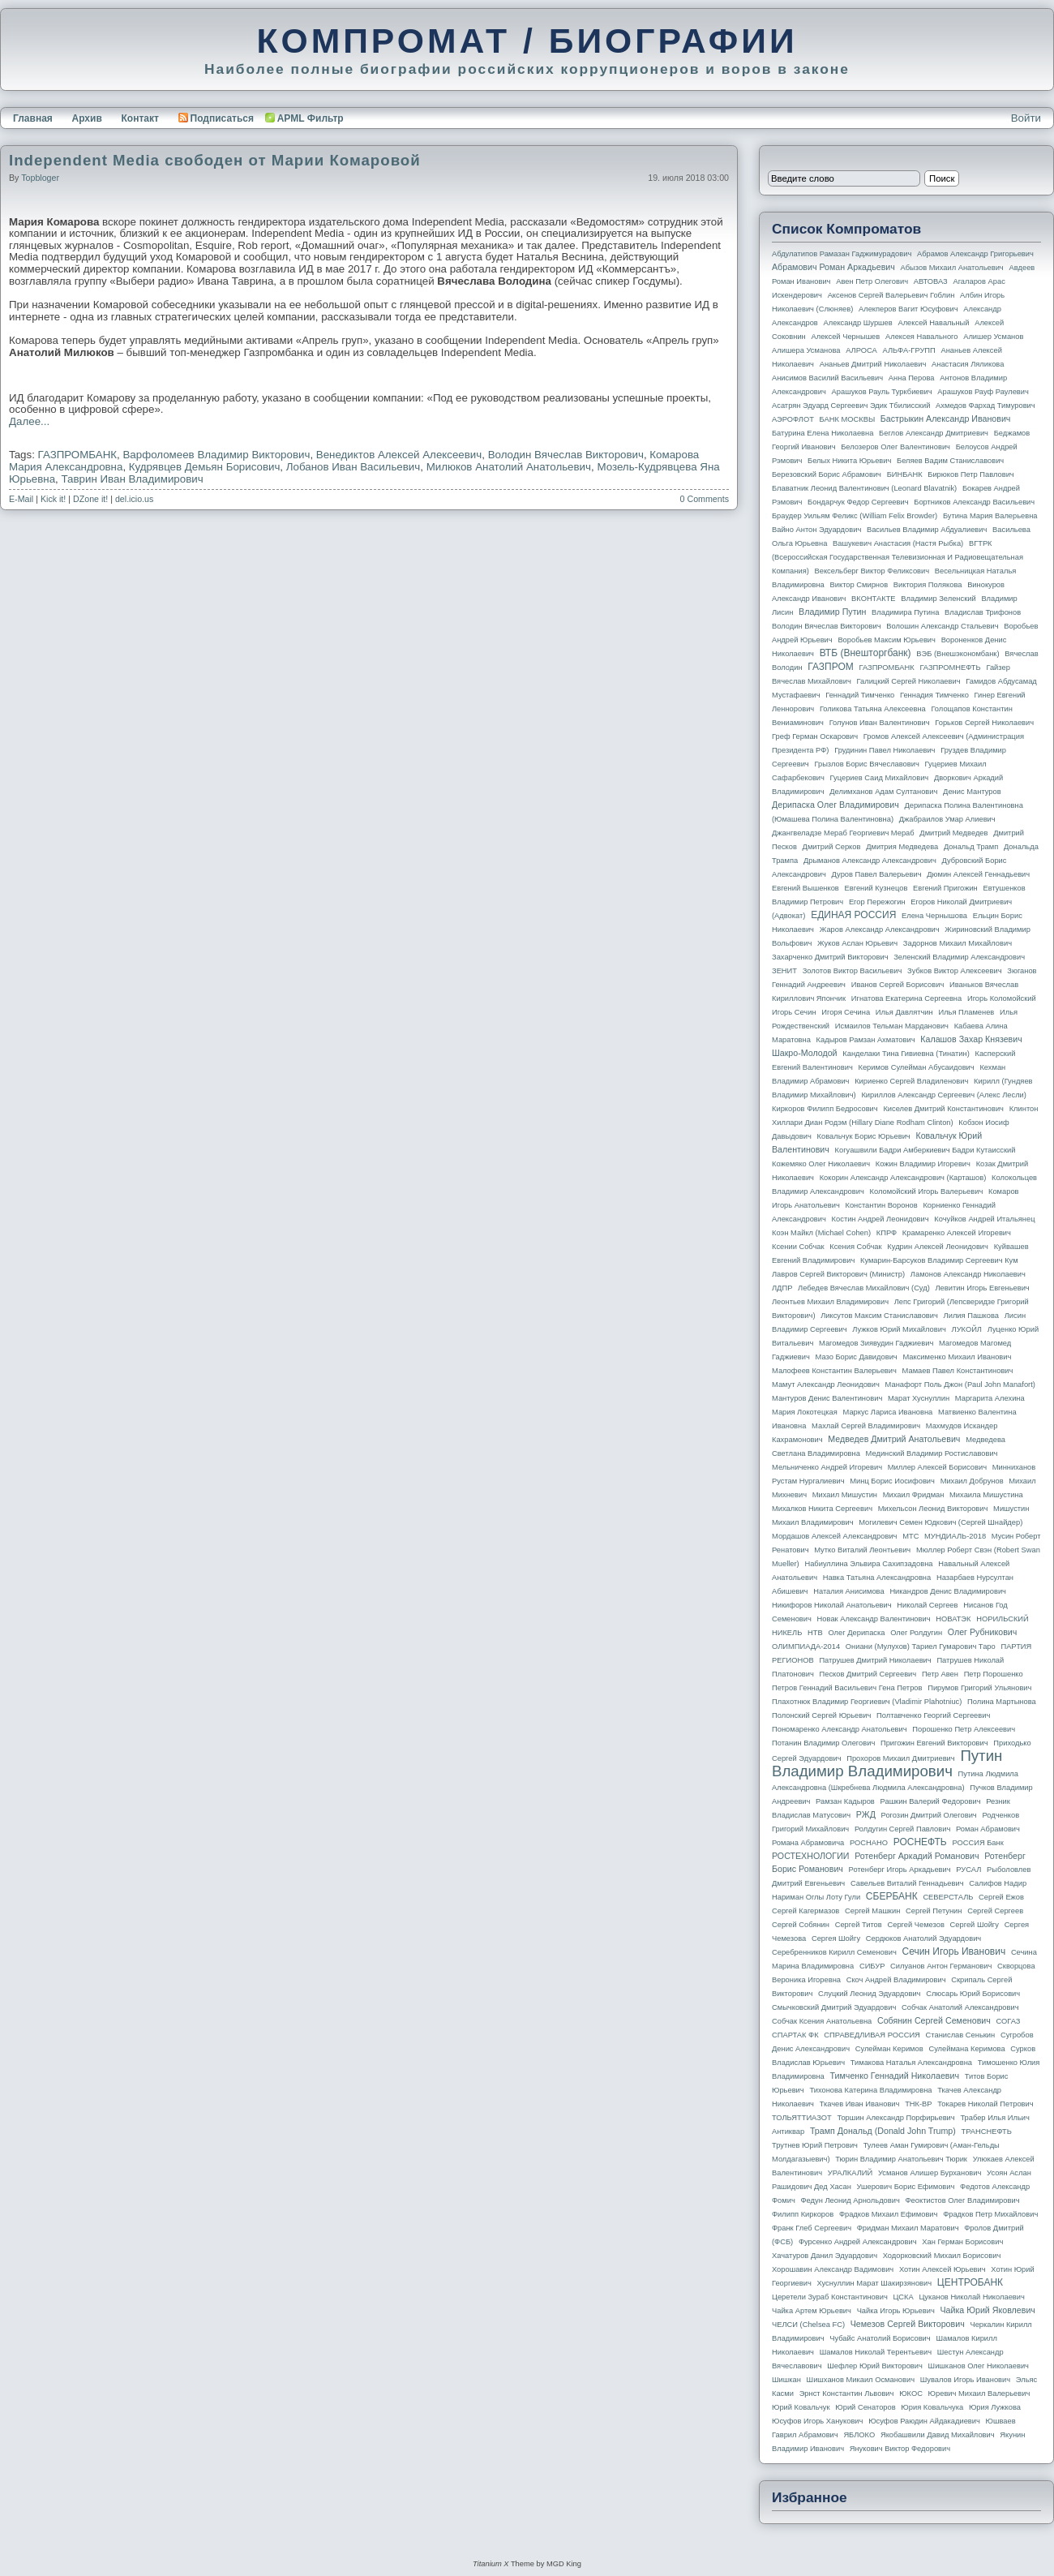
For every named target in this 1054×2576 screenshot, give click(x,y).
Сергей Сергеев (995, 1911)
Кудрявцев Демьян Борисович (205, 467)
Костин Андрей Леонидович (880, 1219)
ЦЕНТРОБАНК (970, 2282)
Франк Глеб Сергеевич (811, 2228)
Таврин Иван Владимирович (133, 479)
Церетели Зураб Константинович (830, 2297)
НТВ (815, 1633)
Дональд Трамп (971, 847)
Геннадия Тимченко (934, 695)
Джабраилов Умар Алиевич (947, 819)
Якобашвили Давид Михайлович (937, 2435)
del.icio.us (134, 499)
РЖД (866, 1814)
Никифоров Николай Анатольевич (832, 1605)
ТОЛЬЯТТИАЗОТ (802, 2118)
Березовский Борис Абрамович (826, 474)
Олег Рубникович (983, 1632)
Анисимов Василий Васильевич (827, 378)
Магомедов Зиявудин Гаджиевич (876, 1343)
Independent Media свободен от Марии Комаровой (215, 160)
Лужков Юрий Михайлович (898, 1329)
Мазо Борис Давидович (857, 1357)
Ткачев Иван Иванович (860, 2104)
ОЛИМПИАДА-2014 (806, 1646)
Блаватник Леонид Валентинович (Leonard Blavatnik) (864, 488)
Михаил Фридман (914, 1495)
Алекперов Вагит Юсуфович (908, 309)
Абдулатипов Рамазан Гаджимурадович (841, 254)
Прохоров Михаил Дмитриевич (900, 1758)
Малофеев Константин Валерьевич (834, 1371)
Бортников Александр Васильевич (974, 502)
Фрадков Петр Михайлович (990, 2214)
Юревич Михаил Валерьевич (979, 2393)
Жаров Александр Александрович (880, 929)
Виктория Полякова (927, 585)
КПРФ (886, 1233)
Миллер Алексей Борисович (937, 1467)
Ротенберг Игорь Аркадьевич (900, 1869)
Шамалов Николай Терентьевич (876, 2352)
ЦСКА (903, 2297)
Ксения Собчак (855, 1247)
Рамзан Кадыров (845, 1801)
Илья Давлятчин (904, 1012)
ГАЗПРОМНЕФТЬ (949, 667)
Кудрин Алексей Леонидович (937, 1247)
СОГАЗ (1008, 2021)
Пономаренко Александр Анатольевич (839, 1729)
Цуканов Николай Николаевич (971, 2297)
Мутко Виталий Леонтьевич (862, 1550)
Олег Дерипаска (856, 1633)
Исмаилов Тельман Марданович (892, 1026)
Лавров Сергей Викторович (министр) (838, 1274)
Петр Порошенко (993, 1674)
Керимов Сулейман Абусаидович (916, 1067)
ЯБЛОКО (859, 2435)
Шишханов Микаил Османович (861, 2380)
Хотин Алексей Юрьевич (942, 2269)
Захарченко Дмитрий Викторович (830, 957)
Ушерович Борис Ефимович (906, 2187)
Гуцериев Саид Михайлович (879, 778)
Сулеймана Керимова (966, 2049)
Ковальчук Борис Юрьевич (863, 1136)
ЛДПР (782, 1288)
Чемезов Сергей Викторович (907, 2324)
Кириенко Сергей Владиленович (911, 1081)
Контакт (139, 118)
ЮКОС (911, 2393)
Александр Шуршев (858, 323)
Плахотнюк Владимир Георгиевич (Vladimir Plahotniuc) (867, 1702)
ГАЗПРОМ (831, 666)
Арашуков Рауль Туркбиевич (882, 392)
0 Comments (704, 499)
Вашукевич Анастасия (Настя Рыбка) (898, 543)
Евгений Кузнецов (876, 888)
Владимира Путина (905, 612)
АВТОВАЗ (931, 281)
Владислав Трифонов (983, 612)
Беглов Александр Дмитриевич (933, 433)
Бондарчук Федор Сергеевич (858, 502)
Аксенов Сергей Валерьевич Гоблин (891, 295)
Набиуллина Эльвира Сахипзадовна (868, 1564)
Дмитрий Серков (832, 847)
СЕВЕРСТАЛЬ (948, 1897)
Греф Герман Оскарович (815, 736)
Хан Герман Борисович (962, 2242)
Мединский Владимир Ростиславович (932, 1453)
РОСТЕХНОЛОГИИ (810, 1856)
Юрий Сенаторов (865, 2407)
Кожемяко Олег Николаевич (821, 1164)
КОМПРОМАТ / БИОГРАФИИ (526, 40)
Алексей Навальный (933, 323)
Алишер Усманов (993, 337)
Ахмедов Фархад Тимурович (985, 405)
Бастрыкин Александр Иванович (945, 418)
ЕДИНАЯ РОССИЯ (853, 915)
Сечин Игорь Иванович (953, 1951)
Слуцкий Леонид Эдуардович (869, 1994)
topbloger (40, 177)
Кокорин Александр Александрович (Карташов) (903, 1178)
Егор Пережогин (877, 902)
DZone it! (90, 499)
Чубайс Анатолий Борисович (879, 2338)
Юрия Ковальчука (932, 2407)
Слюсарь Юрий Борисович (973, 1994)
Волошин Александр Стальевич (942, 626)
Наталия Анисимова (848, 1591)
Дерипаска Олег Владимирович (835, 804)
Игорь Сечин (794, 1012)
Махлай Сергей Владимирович (866, 1426)
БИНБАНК (905, 474)
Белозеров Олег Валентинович (895, 447)
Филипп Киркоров (802, 2214)
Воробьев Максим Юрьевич (887, 640)
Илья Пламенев (966, 1012)
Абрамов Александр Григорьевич (975, 254)
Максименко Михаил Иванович (956, 1357)
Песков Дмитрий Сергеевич (868, 1674)
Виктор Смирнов (859, 585)
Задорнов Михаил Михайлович (957, 943)
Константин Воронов (881, 1205)
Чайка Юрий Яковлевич (987, 2310)
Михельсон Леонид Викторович (933, 1509)
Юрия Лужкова (995, 2407)
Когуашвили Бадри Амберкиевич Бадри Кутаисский (925, 1150)
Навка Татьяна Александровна (877, 1578)
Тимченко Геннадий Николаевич (894, 2075)
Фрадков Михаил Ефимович (888, 2214)
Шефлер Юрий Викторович (875, 2366)
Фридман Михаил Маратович (908, 2228)
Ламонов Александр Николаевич (968, 1274)
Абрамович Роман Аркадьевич (833, 267)
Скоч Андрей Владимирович (896, 1980)
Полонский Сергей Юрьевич (821, 1715)
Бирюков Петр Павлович (970, 474)
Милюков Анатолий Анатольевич (508, 467)
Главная (33, 118)
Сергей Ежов (1001, 1897)
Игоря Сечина (845, 1012)
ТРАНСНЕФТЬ (987, 2131)
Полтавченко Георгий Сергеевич (933, 1715)
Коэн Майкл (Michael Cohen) (821, 1233)
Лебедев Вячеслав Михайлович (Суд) (864, 1288)
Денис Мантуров (972, 792)
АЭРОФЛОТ (793, 419)
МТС (910, 1536)
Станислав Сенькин (961, 2035)
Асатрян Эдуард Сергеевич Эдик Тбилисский (851, 405)
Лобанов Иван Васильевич (353, 467)
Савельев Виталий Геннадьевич (907, 1883)
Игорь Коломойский (1001, 998)
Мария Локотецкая (805, 1412)
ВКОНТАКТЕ (873, 599)
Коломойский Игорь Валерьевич (926, 1191)
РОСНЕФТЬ (920, 1842)
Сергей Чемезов (915, 1925)
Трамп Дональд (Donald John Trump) (883, 2131)
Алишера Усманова (806, 350)
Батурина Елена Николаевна (822, 433)
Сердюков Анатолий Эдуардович (923, 1938)
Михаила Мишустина (986, 1495)
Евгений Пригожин (945, 888)
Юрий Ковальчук (801, 2407)
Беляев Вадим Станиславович (950, 461)
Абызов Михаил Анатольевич (952, 268)
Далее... (29, 421)
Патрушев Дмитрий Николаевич (875, 1660)
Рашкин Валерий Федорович (930, 1801)
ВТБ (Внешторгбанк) (865, 653)
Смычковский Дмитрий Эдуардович (834, 2007)
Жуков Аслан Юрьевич (857, 943)
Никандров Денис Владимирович (947, 1591)
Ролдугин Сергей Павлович (902, 1829)
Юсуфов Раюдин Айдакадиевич (924, 2421)
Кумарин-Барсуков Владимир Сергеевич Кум (939, 1260)
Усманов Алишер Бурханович (929, 2173)
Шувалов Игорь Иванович (965, 2380)
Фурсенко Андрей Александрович (858, 2242)
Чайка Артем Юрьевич (811, 2311)
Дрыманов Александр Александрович (869, 861)
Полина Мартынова (1001, 1702)
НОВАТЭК (953, 1619)
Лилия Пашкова (971, 1316)
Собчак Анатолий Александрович (960, 2007)
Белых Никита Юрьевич (849, 461)
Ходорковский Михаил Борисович (942, 2256)
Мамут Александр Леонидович (826, 1384)
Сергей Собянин (800, 1925)
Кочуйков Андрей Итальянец (984, 1219)
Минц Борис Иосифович (892, 1481)
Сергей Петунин (934, 1911)
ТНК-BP (918, 2104)
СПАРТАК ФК (795, 2035)
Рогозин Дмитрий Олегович (929, 1815)
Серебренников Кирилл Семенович (834, 1952)
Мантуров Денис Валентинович (827, 1398)
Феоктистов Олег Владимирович (963, 2200)
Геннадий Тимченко (859, 695)
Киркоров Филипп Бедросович (825, 1109)
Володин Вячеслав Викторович (566, 455)
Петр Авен (940, 1674)
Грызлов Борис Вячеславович (866, 764)
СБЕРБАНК (892, 1896)
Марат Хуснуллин (918, 1398)
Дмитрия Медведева (902, 847)
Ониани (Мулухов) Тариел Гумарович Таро (921, 1646)
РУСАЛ (968, 1869)
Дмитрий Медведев (953, 833)
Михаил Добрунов (972, 1481)
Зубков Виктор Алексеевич (954, 971)
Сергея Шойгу (836, 1938)
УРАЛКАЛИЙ (850, 2173)
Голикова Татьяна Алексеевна (873, 709)
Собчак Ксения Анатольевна (822, 2021)
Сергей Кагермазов (805, 1911)
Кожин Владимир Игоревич (923, 1164)
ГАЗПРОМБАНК (78, 455)
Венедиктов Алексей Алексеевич (399, 455)
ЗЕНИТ (784, 971)
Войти (1026, 118)
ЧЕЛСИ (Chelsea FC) (808, 2325)
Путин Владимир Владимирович (887, 1763)
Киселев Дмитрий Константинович (943, 1109)
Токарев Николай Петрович (985, 2104)
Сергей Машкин (872, 1911)
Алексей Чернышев (845, 337)
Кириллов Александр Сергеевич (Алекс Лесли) (943, 1095)
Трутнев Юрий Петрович (815, 2145)
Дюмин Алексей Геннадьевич (978, 874)
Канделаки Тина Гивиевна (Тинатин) (906, 1054)
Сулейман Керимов (889, 2049)
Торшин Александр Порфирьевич (895, 2118)
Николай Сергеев (927, 1605)
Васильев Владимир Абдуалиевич (927, 530)
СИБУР (872, 1966)
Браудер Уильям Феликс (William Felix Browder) (854, 516)
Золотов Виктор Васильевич (852, 971)
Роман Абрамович (988, 1829)
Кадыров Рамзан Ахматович (865, 1040)
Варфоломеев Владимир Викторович (216, 455)
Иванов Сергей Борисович (898, 985)
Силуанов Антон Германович (941, 1966)
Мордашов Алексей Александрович (834, 1536)
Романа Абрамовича (808, 1843)
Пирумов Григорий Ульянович (979, 1688)
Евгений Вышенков (805, 888)
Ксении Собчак (798, 1247)
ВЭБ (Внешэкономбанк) (957, 654)
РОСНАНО (869, 1843)
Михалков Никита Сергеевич (822, 1509)
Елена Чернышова (934, 916)
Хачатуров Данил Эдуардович (824, 2256)
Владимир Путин (832, 611)
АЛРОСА (861, 350)
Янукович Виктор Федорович (900, 2449)
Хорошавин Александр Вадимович (832, 2269)
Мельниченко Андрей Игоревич (827, 1467)
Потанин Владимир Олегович (823, 1743)
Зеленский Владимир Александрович (959, 957)
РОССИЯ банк (977, 1843)
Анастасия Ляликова (968, 364)
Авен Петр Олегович (872, 281)
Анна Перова (912, 378)
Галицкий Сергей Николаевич (908, 681)
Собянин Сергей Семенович (934, 2020)
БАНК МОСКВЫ (848, 419)
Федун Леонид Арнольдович (849, 2200)
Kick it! (53, 499)
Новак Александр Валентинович (874, 1619)
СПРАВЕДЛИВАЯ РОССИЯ (872, 2035)
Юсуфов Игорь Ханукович (817, 2421)
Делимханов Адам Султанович (883, 792)
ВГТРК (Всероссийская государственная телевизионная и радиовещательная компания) (897, 557)
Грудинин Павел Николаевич (884, 750)
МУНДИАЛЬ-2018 (955, 1536)
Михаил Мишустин (844, 1495)
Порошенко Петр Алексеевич (963, 1729)
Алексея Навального (921, 337)
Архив (87, 118)
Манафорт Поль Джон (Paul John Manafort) (960, 1384)
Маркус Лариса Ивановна (888, 1412)
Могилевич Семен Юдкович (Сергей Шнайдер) (940, 1522)
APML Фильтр (310, 118)
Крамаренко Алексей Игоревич (956, 1233)
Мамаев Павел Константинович (957, 1371)
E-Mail (21, 499)
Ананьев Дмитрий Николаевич (873, 364)
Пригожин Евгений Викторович (934, 1743)
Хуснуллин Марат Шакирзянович (874, 2283)
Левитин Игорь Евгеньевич (982, 1288)
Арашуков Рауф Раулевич (983, 392)
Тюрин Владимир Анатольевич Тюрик (901, 2159)
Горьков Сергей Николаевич (984, 723)
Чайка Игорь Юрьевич (896, 2311)
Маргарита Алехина (990, 1398)
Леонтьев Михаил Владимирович (830, 1302)
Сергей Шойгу (974, 1925)
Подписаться (216, 118)
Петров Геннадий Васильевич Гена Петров (847, 1688)
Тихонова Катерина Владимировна (870, 2090)
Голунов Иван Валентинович (879, 723)
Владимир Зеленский (938, 599)
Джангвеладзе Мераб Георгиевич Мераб (843, 833)
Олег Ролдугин (916, 1633)
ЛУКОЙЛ (967, 1329)
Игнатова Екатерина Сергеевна (906, 998)
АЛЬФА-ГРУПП (908, 350)
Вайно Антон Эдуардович (816, 530)
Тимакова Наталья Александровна (911, 2063)
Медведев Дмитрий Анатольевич (894, 1439)
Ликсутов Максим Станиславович (879, 1316)
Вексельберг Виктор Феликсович (872, 571)
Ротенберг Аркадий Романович (917, 1856)
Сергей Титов (858, 1925)
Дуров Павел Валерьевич (877, 874)
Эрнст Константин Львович (846, 2393)
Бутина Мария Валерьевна (990, 516)
